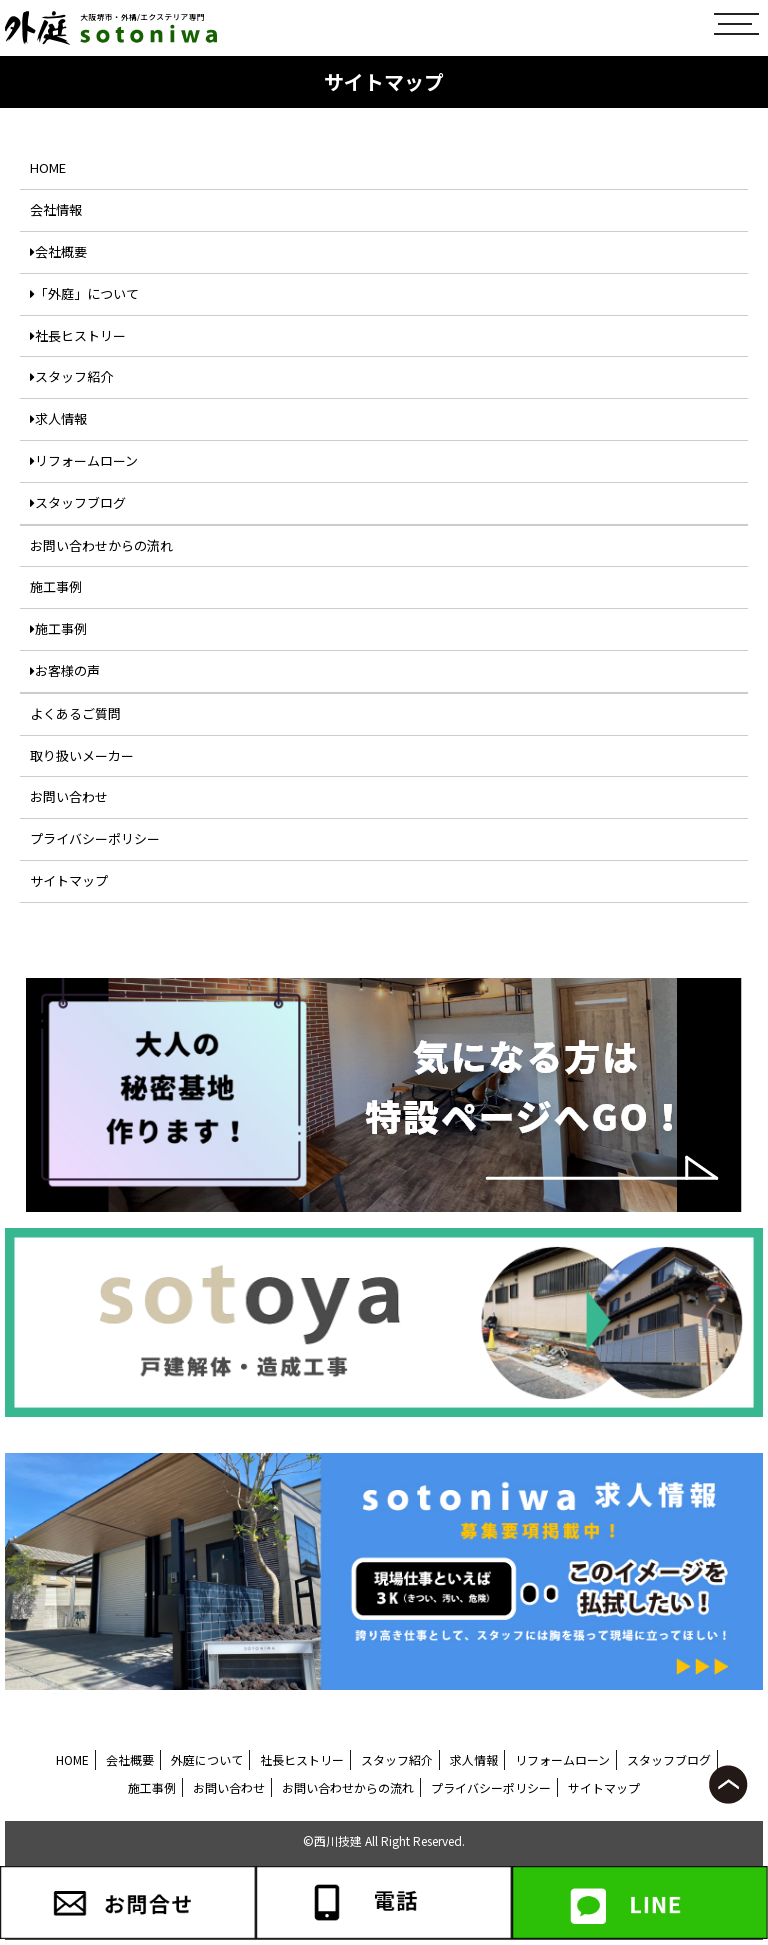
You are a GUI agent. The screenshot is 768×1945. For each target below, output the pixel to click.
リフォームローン (84, 460)
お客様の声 (65, 670)
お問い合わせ (69, 796)
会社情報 (56, 209)
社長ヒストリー (78, 335)
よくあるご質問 (75, 713)
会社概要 (58, 251)
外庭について (207, 1759)
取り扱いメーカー (82, 755)
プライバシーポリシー (95, 838)
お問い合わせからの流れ (101, 545)
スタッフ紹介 (71, 376)
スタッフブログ (78, 502)
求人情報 (58, 418)
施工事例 (56, 586)
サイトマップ (69, 880)
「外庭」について (84, 293)
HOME (48, 167)
